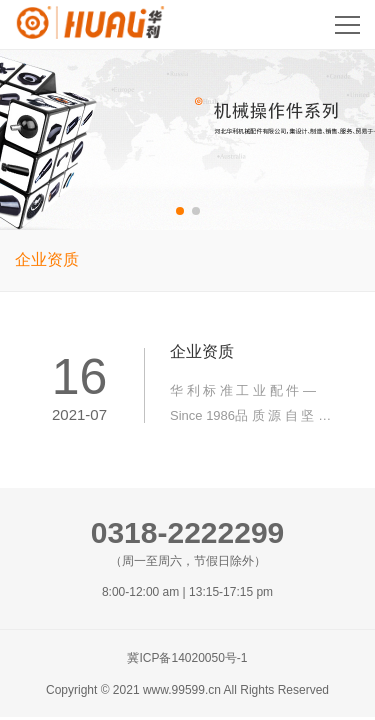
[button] (180, 211)
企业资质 (47, 259)
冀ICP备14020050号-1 (187, 658)
